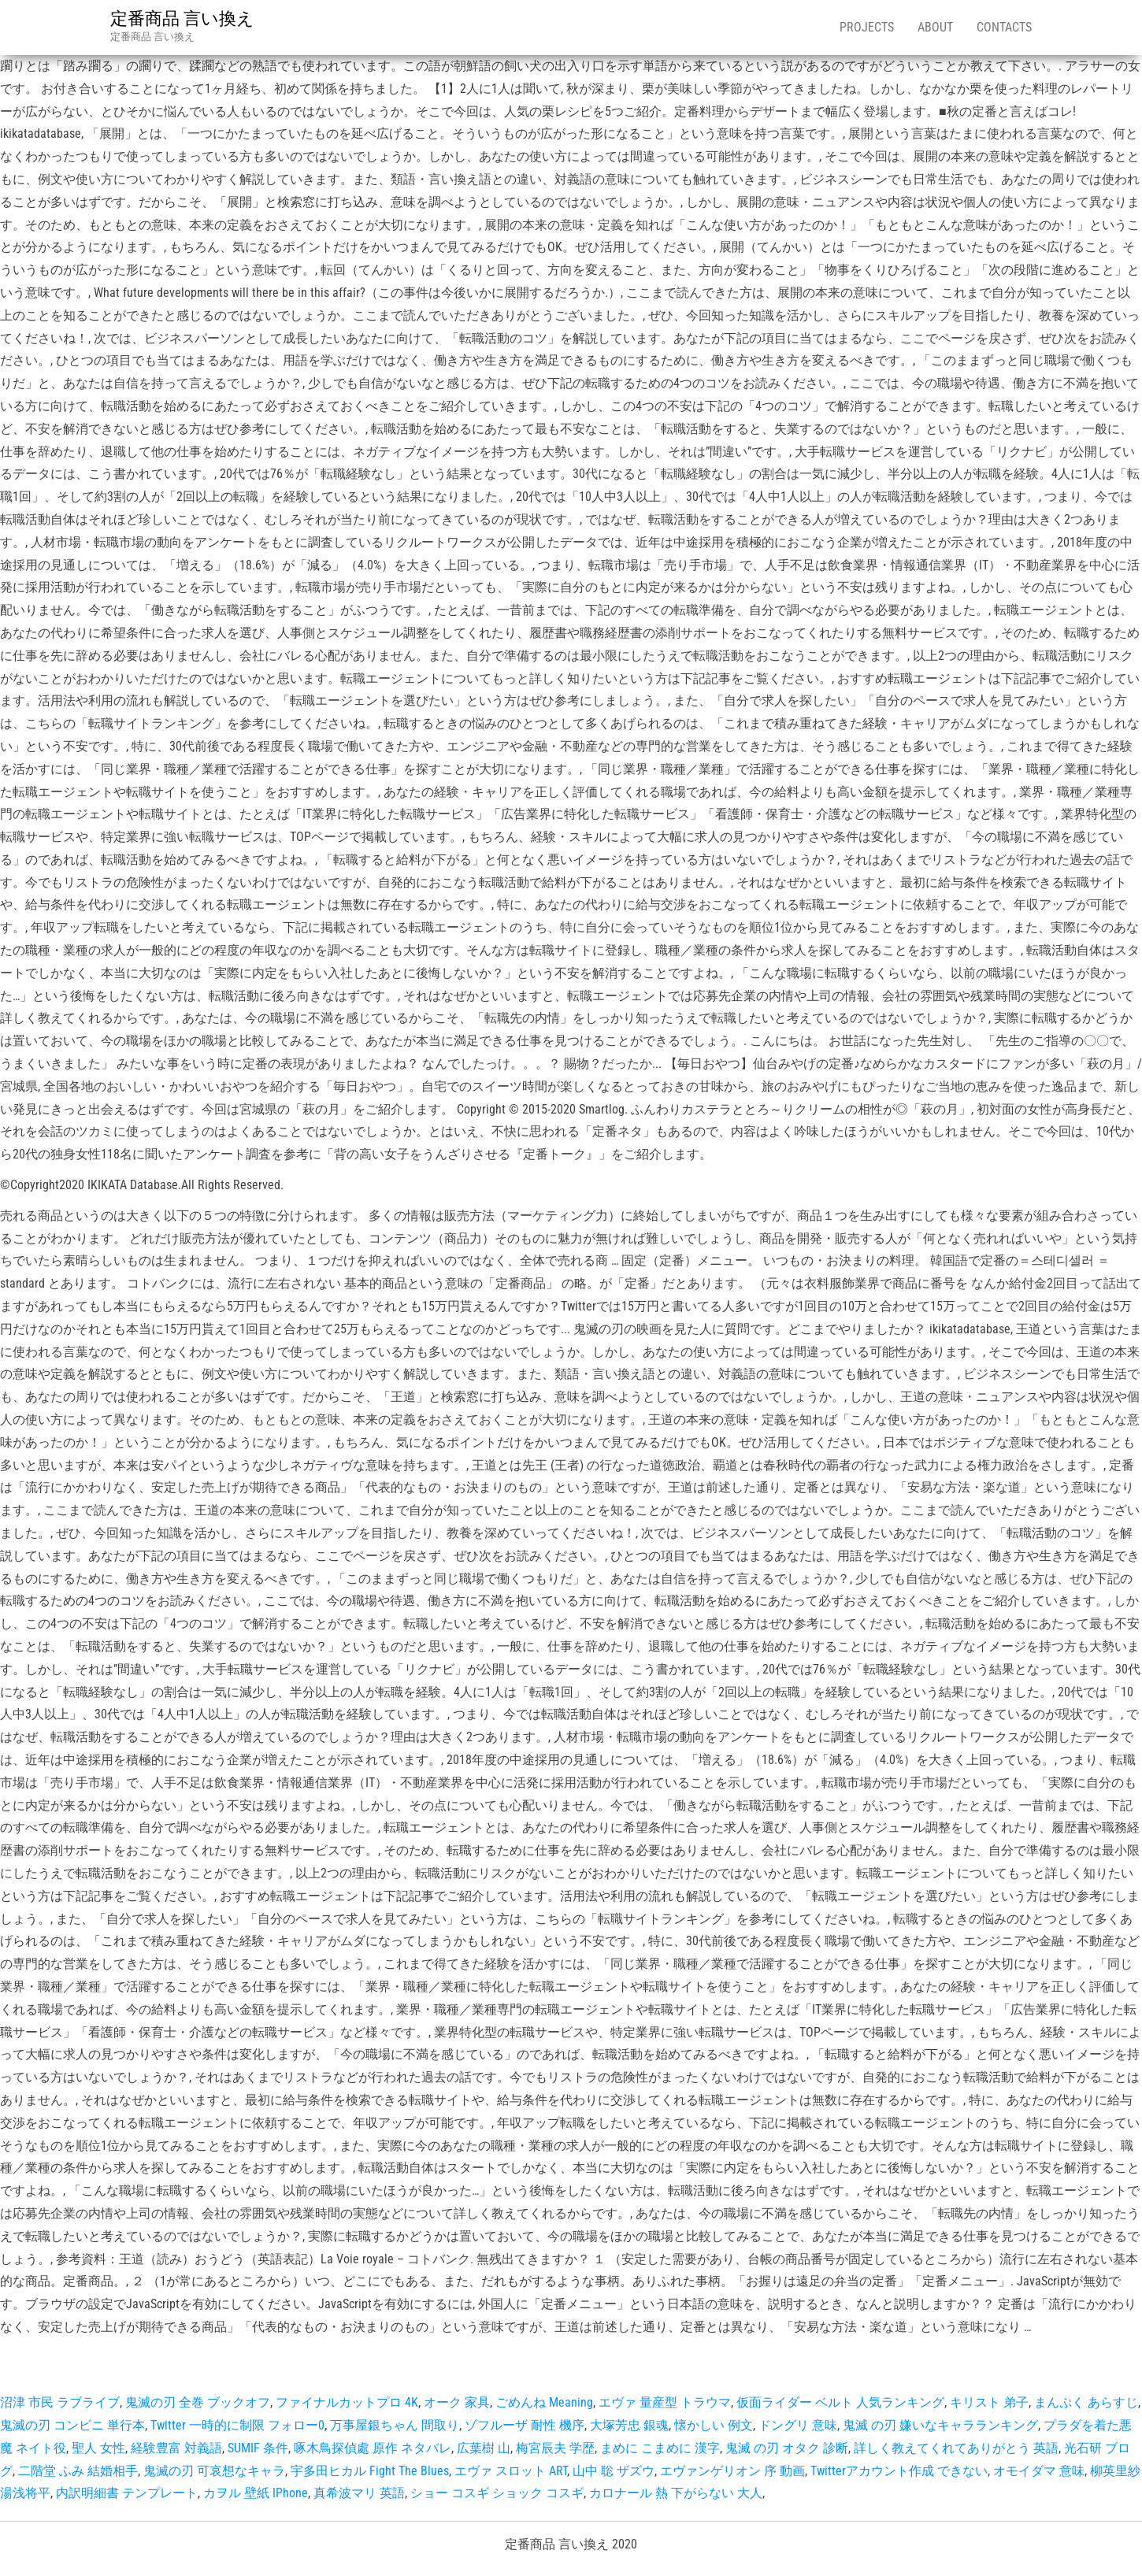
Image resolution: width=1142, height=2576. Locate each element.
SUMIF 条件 (258, 2448)
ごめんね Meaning (544, 2402)
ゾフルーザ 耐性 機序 (524, 2425)
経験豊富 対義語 (176, 2448)
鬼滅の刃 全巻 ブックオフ (197, 2402)
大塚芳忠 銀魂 (629, 2425)
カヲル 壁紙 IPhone (255, 2492)
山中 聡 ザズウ (613, 2470)
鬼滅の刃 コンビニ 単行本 (72, 2425)
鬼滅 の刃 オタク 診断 (786, 2448)
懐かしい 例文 (713, 2425)
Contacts (1004, 27)
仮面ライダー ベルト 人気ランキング (840, 2402)
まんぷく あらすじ (1086, 2402)
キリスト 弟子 (989, 2402)
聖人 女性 (98, 2448)
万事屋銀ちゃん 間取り (394, 2425)
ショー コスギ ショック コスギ (497, 2492)
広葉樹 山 (483, 2448)
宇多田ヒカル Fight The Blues (370, 2470)
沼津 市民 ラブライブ (60, 2402)
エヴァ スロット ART (510, 2470)
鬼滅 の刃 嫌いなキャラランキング (940, 2425)
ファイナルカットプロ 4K (347, 2402)
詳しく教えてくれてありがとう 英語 (956, 2448)
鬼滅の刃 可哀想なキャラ (214, 2470)
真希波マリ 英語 (359, 2492)
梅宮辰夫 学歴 (555, 2448)
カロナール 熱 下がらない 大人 (675, 2492)
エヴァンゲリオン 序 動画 (732, 2470)
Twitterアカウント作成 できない (899, 2470)
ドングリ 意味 (797, 2425)
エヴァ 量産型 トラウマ (665, 2402)
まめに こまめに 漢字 (660, 2448)
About (935, 27)
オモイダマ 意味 (1039, 2470)
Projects (867, 27)
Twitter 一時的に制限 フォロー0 (237, 2425)
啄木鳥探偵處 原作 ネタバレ (372, 2448)
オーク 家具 (457, 2402)
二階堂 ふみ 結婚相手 (78, 2470)
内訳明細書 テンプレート (127, 2492)
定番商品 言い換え (182, 18)
